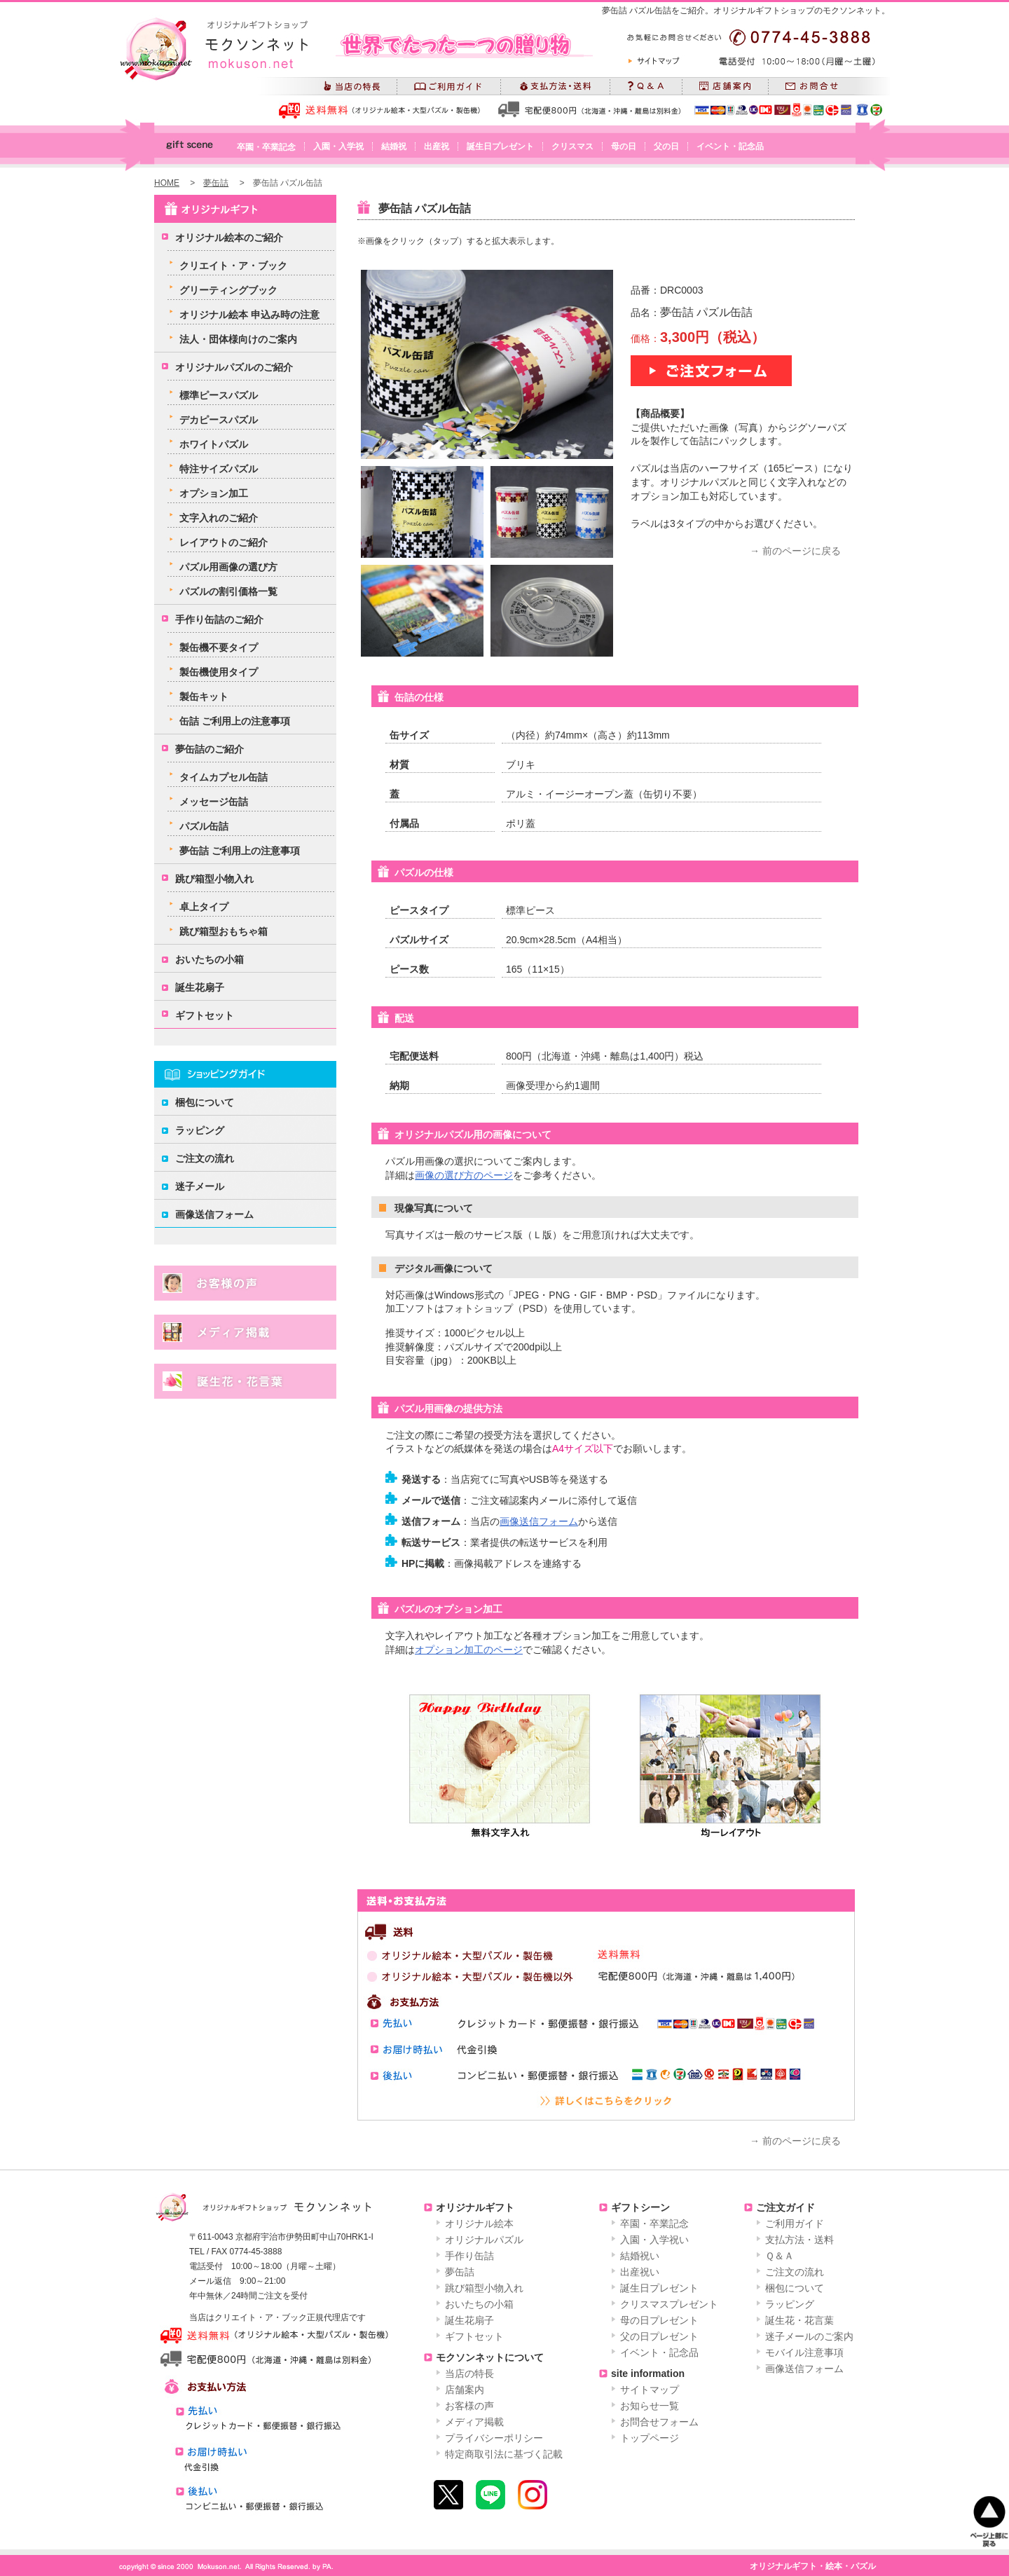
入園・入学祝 (338, 146)
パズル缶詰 (203, 826)
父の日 (666, 146)
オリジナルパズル (484, 2239)
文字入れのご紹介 (218, 517)
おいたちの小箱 (209, 959)
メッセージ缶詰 (213, 801)
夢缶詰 (215, 183)
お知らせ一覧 (649, 2405)
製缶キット (203, 696)
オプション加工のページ (469, 1649)
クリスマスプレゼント (669, 2304)
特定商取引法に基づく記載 (504, 2454)
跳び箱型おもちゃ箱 (223, 931)
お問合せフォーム (659, 2421)
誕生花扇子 (199, 987)
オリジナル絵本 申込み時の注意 (249, 314)
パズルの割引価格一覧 (228, 591)
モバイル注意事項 (804, 2352)
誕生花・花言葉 (799, 2320)
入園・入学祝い (654, 2239)
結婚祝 (393, 146)
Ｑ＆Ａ (779, 2255)
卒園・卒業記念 (266, 147)
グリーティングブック (228, 290)
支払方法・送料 (799, 2239)
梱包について (204, 1102)
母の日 (623, 146)
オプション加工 (213, 493)
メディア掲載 (474, 2421)
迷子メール (199, 1186)
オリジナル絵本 (479, 2223)
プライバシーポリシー (494, 2438)
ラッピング (199, 1130)
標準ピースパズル (218, 395)
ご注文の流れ (204, 1158)
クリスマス (572, 146)
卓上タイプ (203, 906)
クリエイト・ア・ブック (233, 265)
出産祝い (639, 2271)
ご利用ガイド (794, 2223)
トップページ (649, 2438)
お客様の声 (469, 2405)
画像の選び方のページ (464, 1175)
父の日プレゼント (659, 2336)
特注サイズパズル (218, 468)
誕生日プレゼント (500, 146)
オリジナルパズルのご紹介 (234, 367)
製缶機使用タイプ (218, 672)
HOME (166, 183)
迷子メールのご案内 (809, 2336)
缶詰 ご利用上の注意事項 (234, 721)
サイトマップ (649, 2389)
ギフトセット (204, 1015)
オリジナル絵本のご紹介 (229, 237)
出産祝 (436, 146)
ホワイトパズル (213, 444)
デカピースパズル (218, 419)
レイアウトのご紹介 (223, 542)
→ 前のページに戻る (795, 550)
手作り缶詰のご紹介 (219, 619)
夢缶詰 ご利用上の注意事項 (239, 850)
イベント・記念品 (730, 146)
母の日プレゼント (659, 2320)
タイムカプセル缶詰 (223, 777)
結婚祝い (639, 2255)
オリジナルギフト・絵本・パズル (813, 2566)
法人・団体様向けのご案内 (238, 339)
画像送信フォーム (539, 1521)
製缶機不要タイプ (218, 647)
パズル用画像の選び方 (228, 567)
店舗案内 (464, 2389)
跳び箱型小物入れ (214, 878)
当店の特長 (469, 2373)
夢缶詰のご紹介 (209, 749)
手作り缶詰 (469, 2255)
